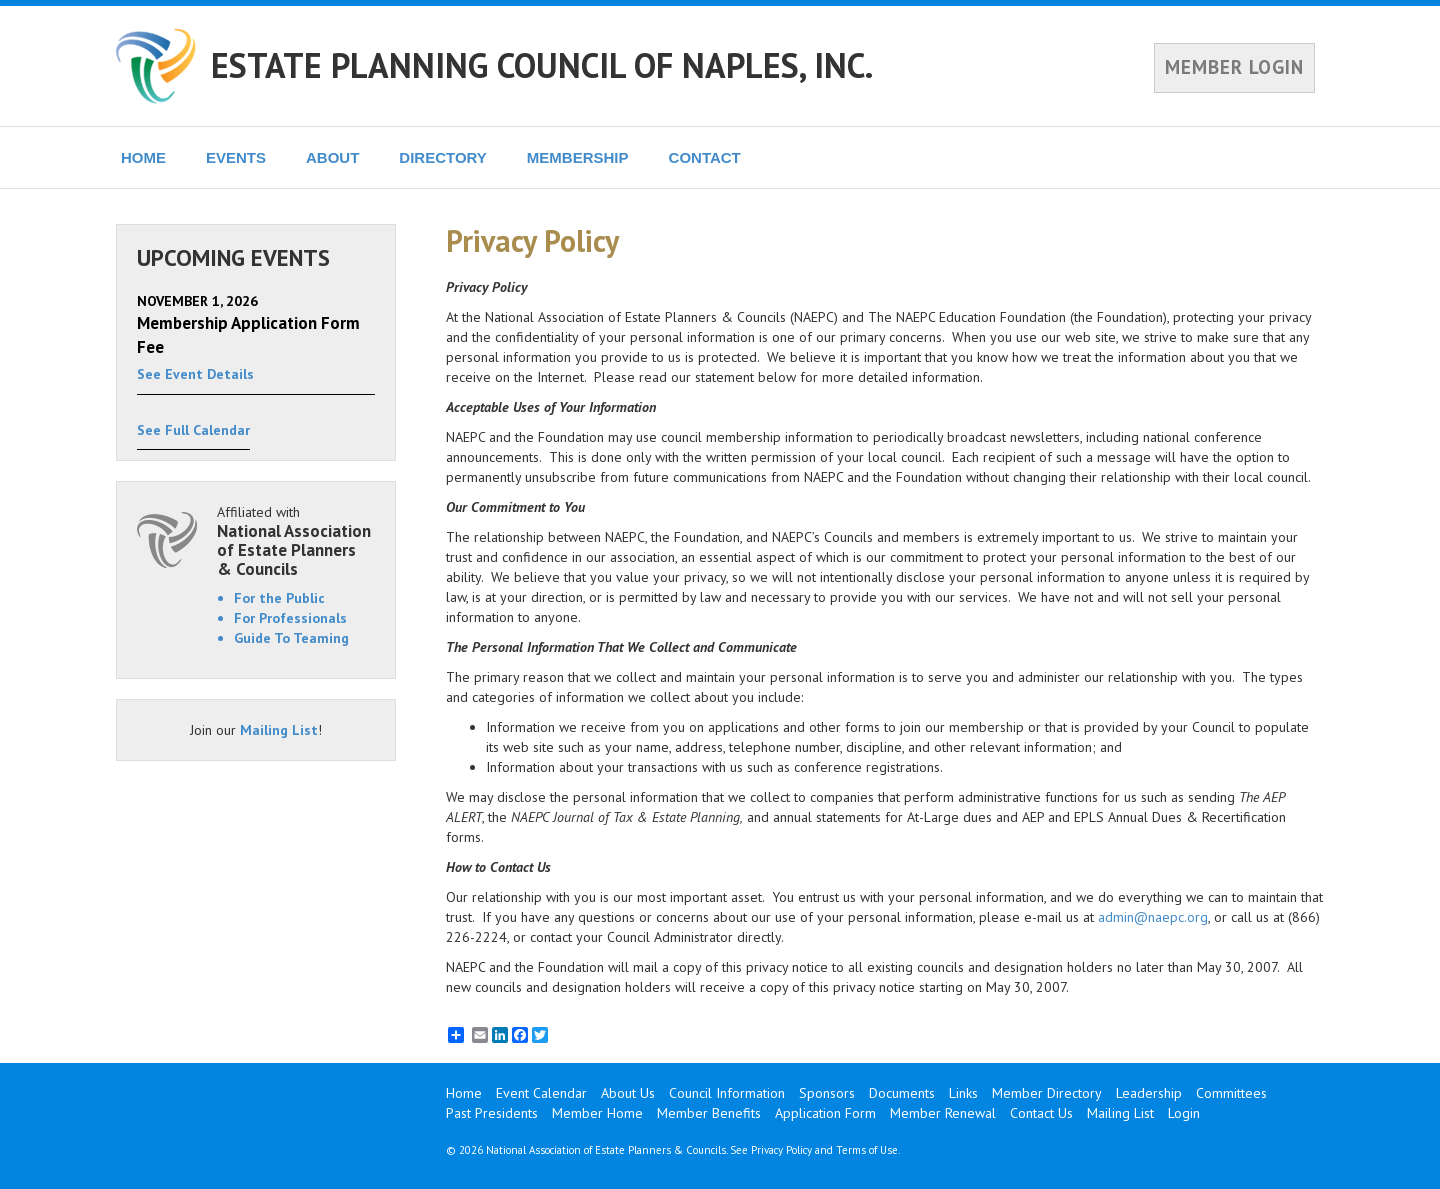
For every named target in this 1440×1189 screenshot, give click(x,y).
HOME (143, 157)
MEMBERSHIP (578, 157)
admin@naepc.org (1153, 917)
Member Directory (1047, 1093)
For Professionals (290, 618)
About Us (628, 1093)
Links (963, 1093)
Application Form (825, 1113)
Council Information (727, 1093)
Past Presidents (492, 1113)
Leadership (1149, 1093)
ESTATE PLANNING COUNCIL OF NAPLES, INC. (542, 65)
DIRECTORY (443, 157)
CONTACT (705, 157)
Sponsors (827, 1093)
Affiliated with (296, 540)
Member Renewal (943, 1113)
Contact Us (1041, 1113)
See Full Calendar (193, 430)
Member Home (597, 1113)
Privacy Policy (781, 1150)
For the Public (279, 598)
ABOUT (332, 157)
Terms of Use (867, 1150)
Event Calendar (541, 1093)
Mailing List (279, 730)
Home (464, 1093)
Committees (1231, 1093)
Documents (902, 1093)
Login (1184, 1113)
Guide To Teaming (291, 638)
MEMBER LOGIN (1234, 67)
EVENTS (236, 157)
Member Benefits (709, 1113)
